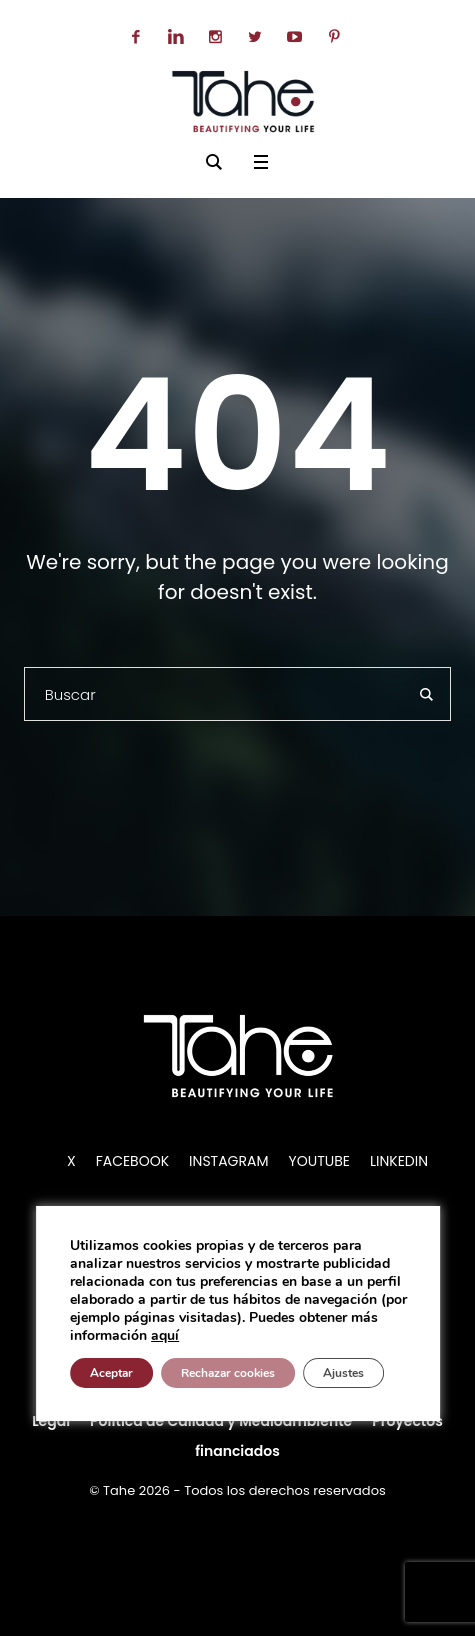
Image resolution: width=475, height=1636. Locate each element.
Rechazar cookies (228, 1373)
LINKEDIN (399, 1161)
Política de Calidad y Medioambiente (221, 1421)
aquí (165, 1336)
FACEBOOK (132, 1161)
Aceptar (111, 1373)
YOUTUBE (319, 1161)
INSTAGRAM (228, 1161)
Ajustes (343, 1373)
